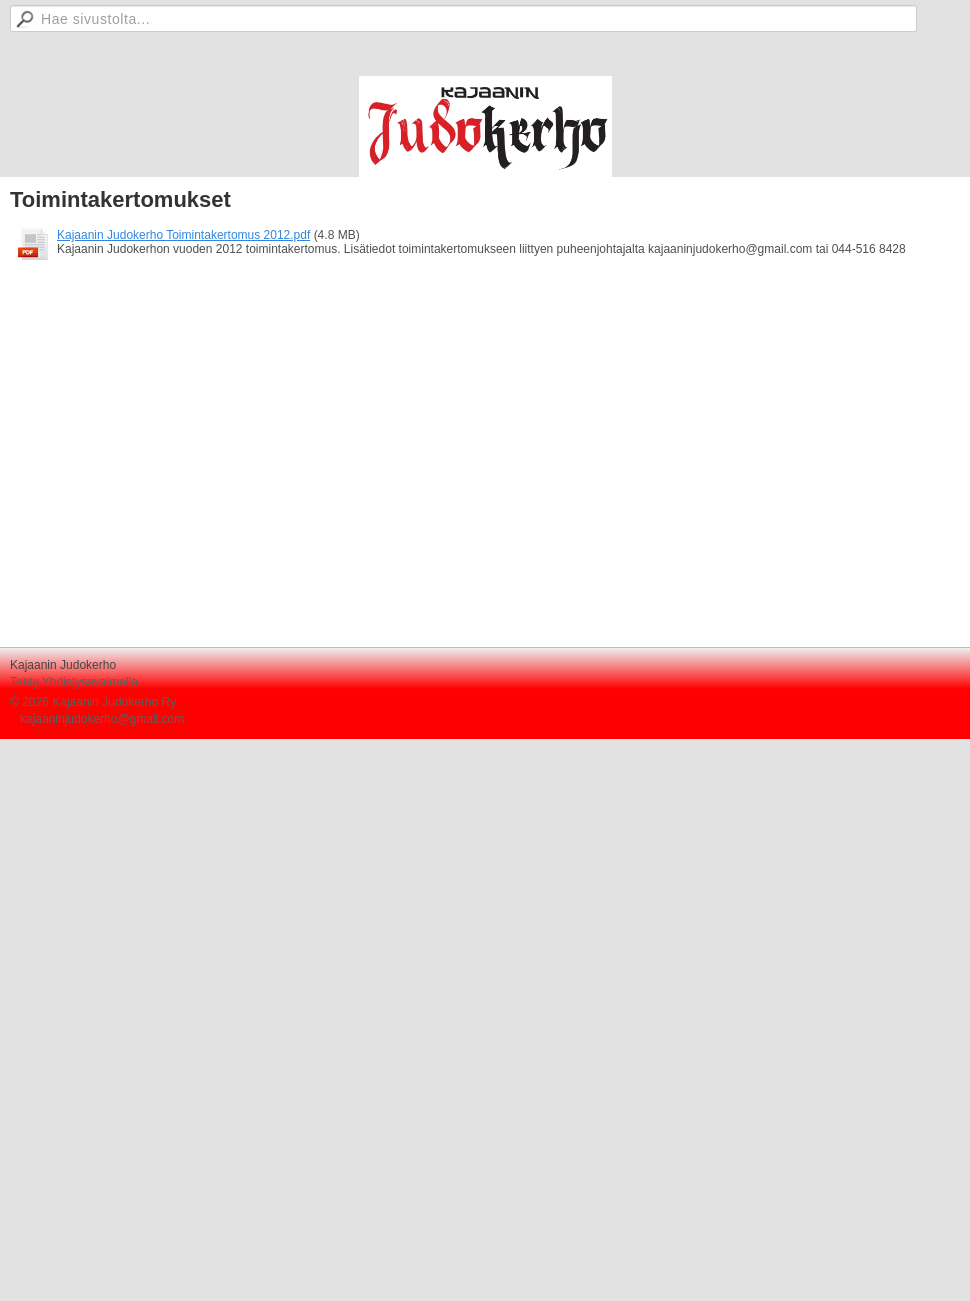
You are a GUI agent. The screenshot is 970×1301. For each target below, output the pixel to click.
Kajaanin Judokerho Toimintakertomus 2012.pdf (183, 235)
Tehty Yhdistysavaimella (74, 682)
